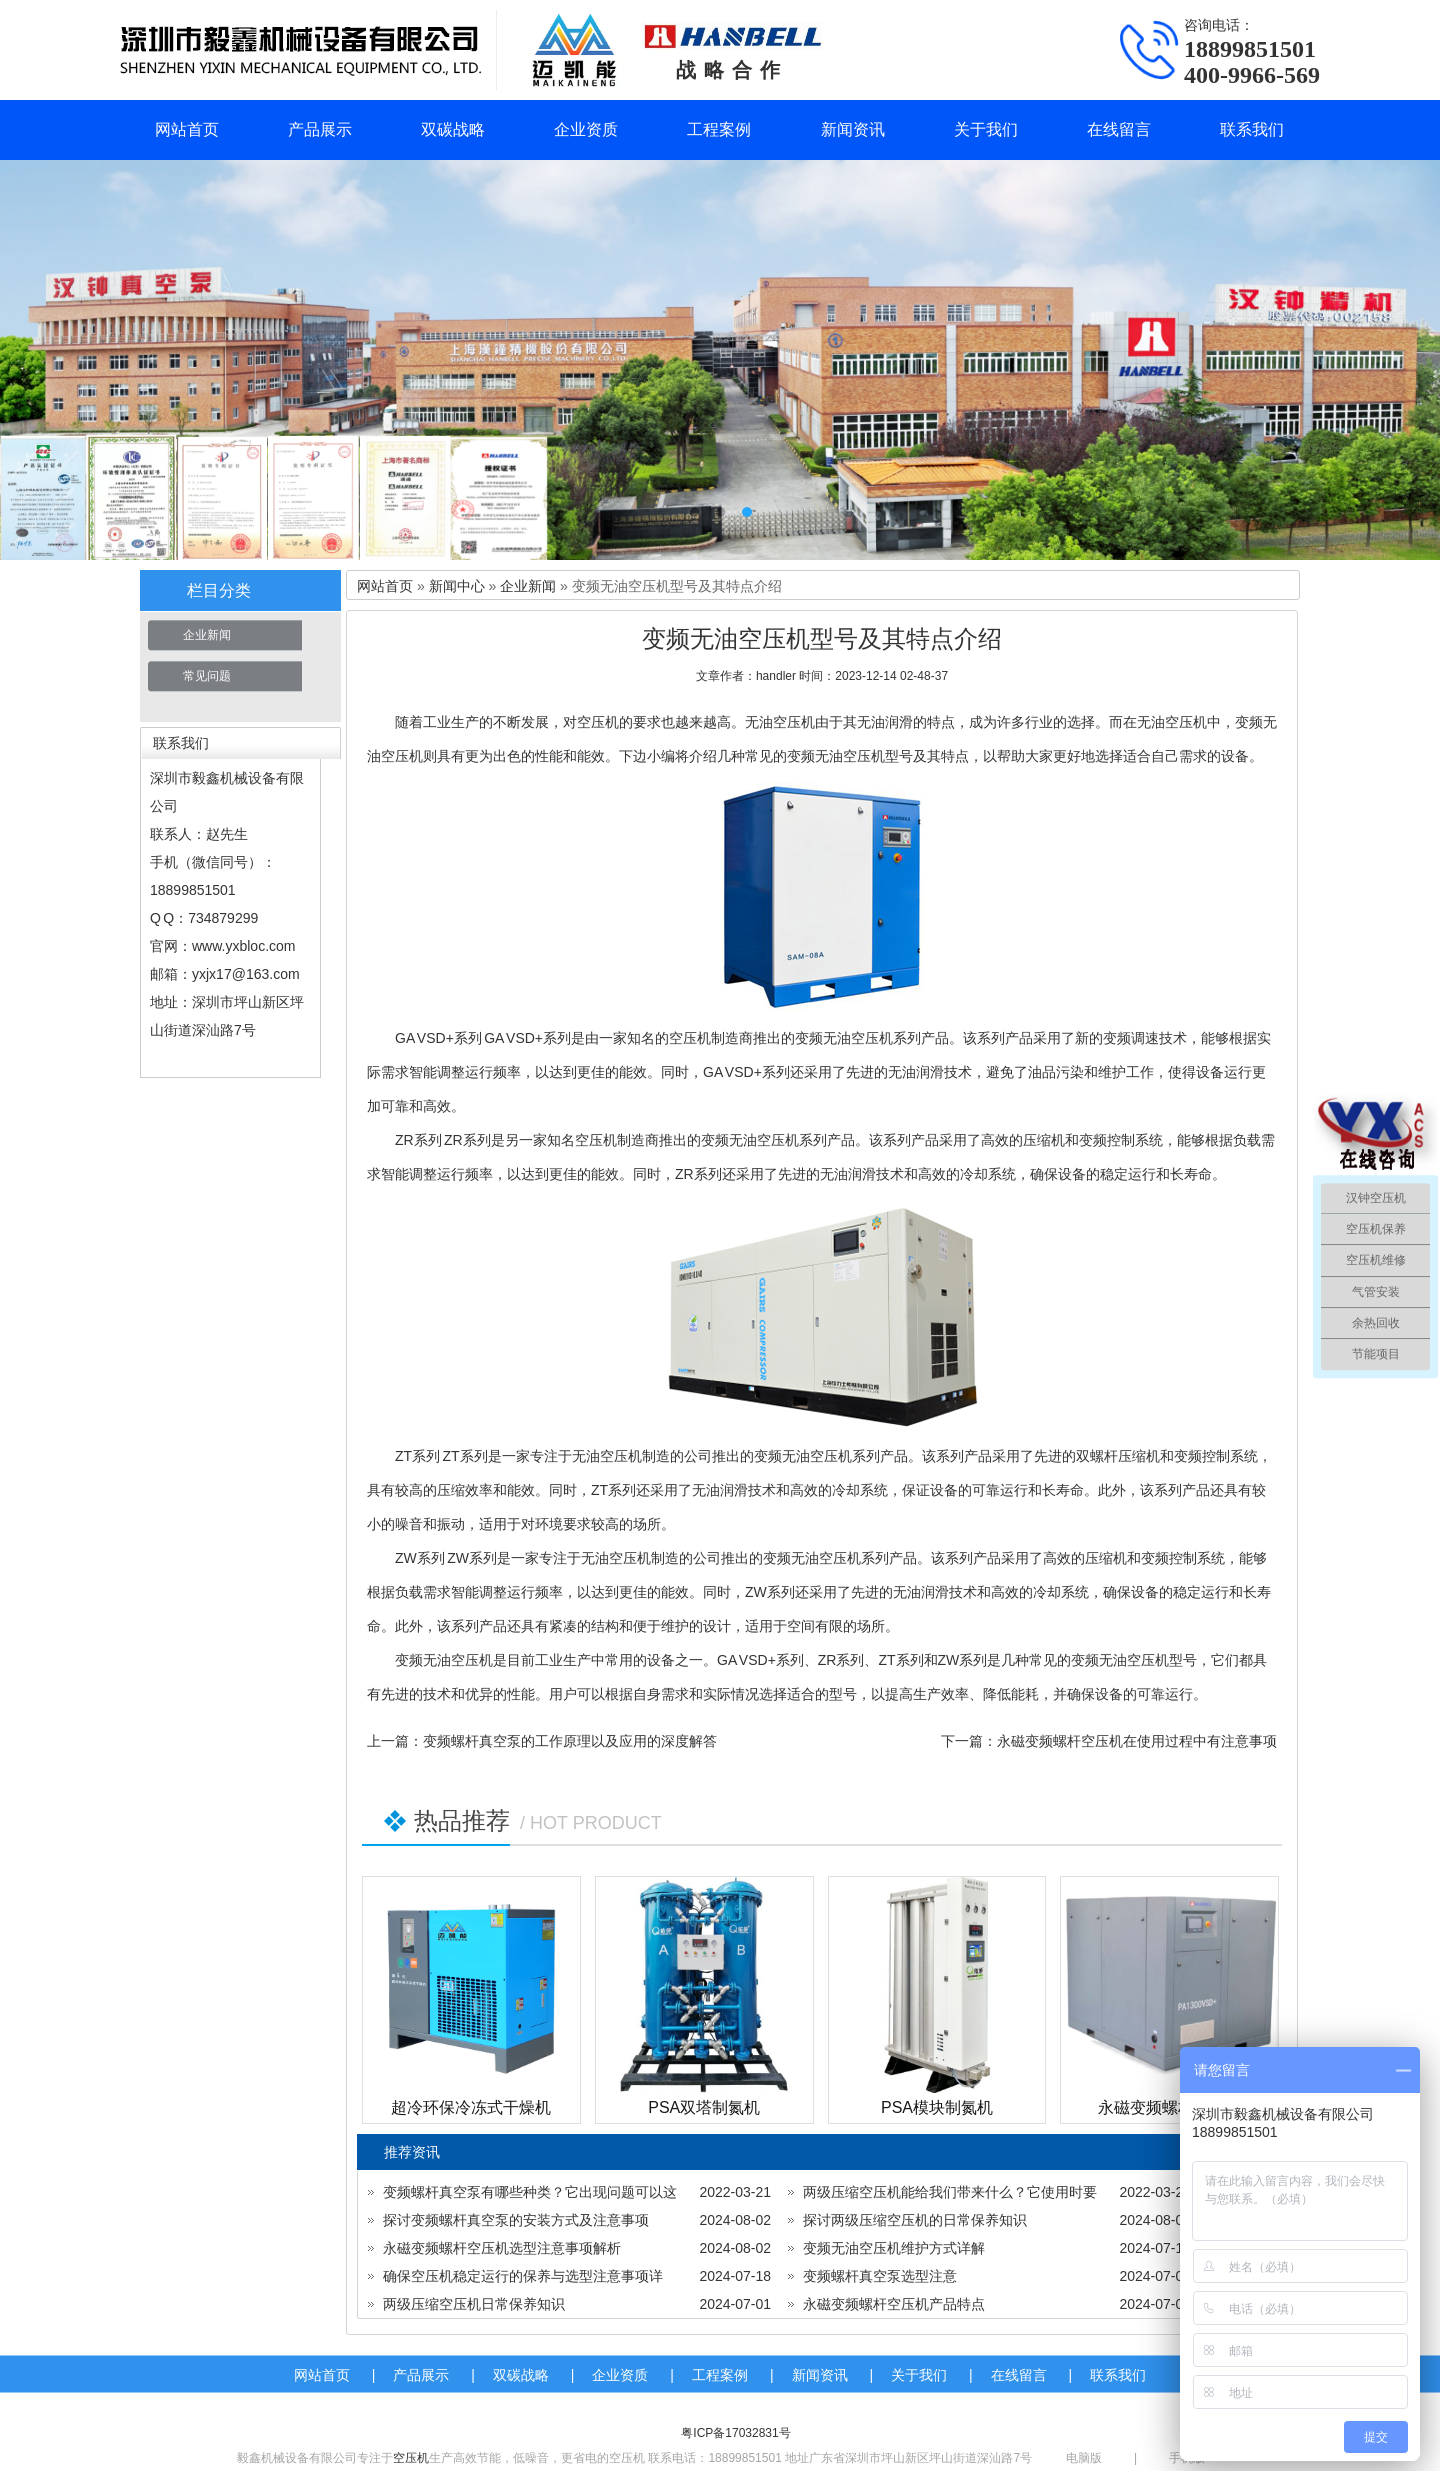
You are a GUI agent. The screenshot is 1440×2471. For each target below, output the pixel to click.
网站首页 (187, 129)
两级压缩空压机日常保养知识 (474, 2304)
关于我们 (986, 129)
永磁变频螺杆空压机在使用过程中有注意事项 (1137, 1741)
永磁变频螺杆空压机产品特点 (894, 2304)
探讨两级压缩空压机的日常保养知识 (915, 2220)
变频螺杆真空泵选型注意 (880, 2276)
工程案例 (719, 129)
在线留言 (1119, 129)
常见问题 (207, 676)
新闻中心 (457, 586)
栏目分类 (219, 590)
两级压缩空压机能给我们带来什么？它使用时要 (950, 2192)
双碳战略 (453, 129)
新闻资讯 (853, 129)
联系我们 (1252, 129)
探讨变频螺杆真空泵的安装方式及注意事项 (516, 2220)
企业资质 (586, 129)
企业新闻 (207, 635)
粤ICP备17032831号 (735, 2433)
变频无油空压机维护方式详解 (894, 2248)
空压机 (411, 2458)
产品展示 (320, 129)
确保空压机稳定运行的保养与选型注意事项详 (523, 2276)
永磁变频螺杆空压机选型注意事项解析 (502, 2248)
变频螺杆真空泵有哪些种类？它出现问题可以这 (530, 2192)
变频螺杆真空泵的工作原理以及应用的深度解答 (570, 1741)
